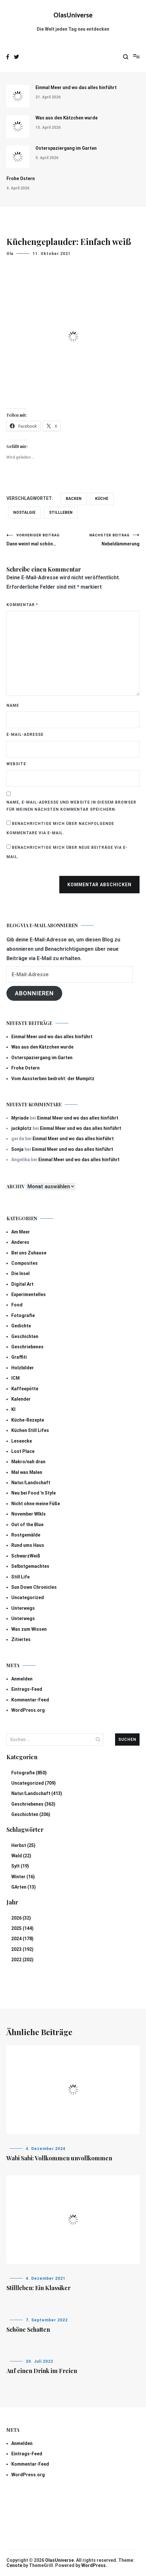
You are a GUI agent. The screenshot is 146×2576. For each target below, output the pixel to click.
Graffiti (19, 1357)
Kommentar (22, 605)
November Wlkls (28, 1513)
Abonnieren (34, 993)
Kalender (21, 1399)
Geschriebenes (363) (33, 1804)
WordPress (93, 2565)
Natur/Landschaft (30, 1482)
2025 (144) (22, 1928)
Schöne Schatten (28, 2329)
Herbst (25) (23, 1845)
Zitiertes (21, 1639)
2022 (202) (22, 1959)
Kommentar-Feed (30, 1699)
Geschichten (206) (30, 1814)
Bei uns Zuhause (28, 1252)
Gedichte (21, 1325)
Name (12, 705)
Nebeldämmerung (106, 539)
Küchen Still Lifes (30, 1430)
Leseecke (21, 1441)
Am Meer (20, 1231)
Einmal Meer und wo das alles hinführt (76, 87)
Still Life (20, 1576)
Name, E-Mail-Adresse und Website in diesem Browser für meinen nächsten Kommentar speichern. (71, 806)
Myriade (20, 1118)
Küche (101, 498)
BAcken (74, 498)
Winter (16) (23, 1876)
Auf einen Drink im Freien (41, 2371)
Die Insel (20, 1273)
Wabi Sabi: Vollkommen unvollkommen (59, 2158)
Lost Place (22, 1451)
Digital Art (22, 1284)
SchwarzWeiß (25, 1555)
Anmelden (22, 1678)
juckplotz (21, 1128)
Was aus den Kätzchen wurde (66, 117)
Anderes (20, 1242)
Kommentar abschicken (99, 884)
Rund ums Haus (27, 1545)
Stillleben (61, 512)
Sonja (17, 1149)
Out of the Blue (27, 1524)
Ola (9, 253)
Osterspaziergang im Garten (66, 148)
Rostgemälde (25, 1534)
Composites (24, 1263)
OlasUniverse (73, 15)
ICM (15, 1378)
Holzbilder (22, 1367)
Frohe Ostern (20, 178)
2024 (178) (22, 1938)
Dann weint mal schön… (39, 539)
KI (13, 1409)
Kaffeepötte (24, 1388)
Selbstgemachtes (30, 1566)
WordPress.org (28, 1710)
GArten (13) (23, 1887)
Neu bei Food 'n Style (33, 1493)
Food (17, 1304)
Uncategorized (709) (33, 1783)
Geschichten (24, 1336)
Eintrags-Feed (26, 1689)
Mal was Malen (26, 1472)
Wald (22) (21, 1855)
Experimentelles (28, 1294)
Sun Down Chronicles (34, 1587)
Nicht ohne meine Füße (35, 1503)
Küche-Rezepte (27, 1420)
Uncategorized (27, 1597)
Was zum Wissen (29, 1629)
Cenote (14, 2565)
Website (16, 764)
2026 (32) (21, 1918)
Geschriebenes (27, 1346)
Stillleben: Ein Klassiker (38, 2288)
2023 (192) (22, 1949)
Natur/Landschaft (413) (36, 1793)
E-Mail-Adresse (25, 734)
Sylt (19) (20, 1866)
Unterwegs (23, 1608)
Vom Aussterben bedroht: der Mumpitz (52, 1078)
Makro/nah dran (28, 1461)
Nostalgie (24, 512)
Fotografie (23, 1315)
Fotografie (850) (29, 1772)
